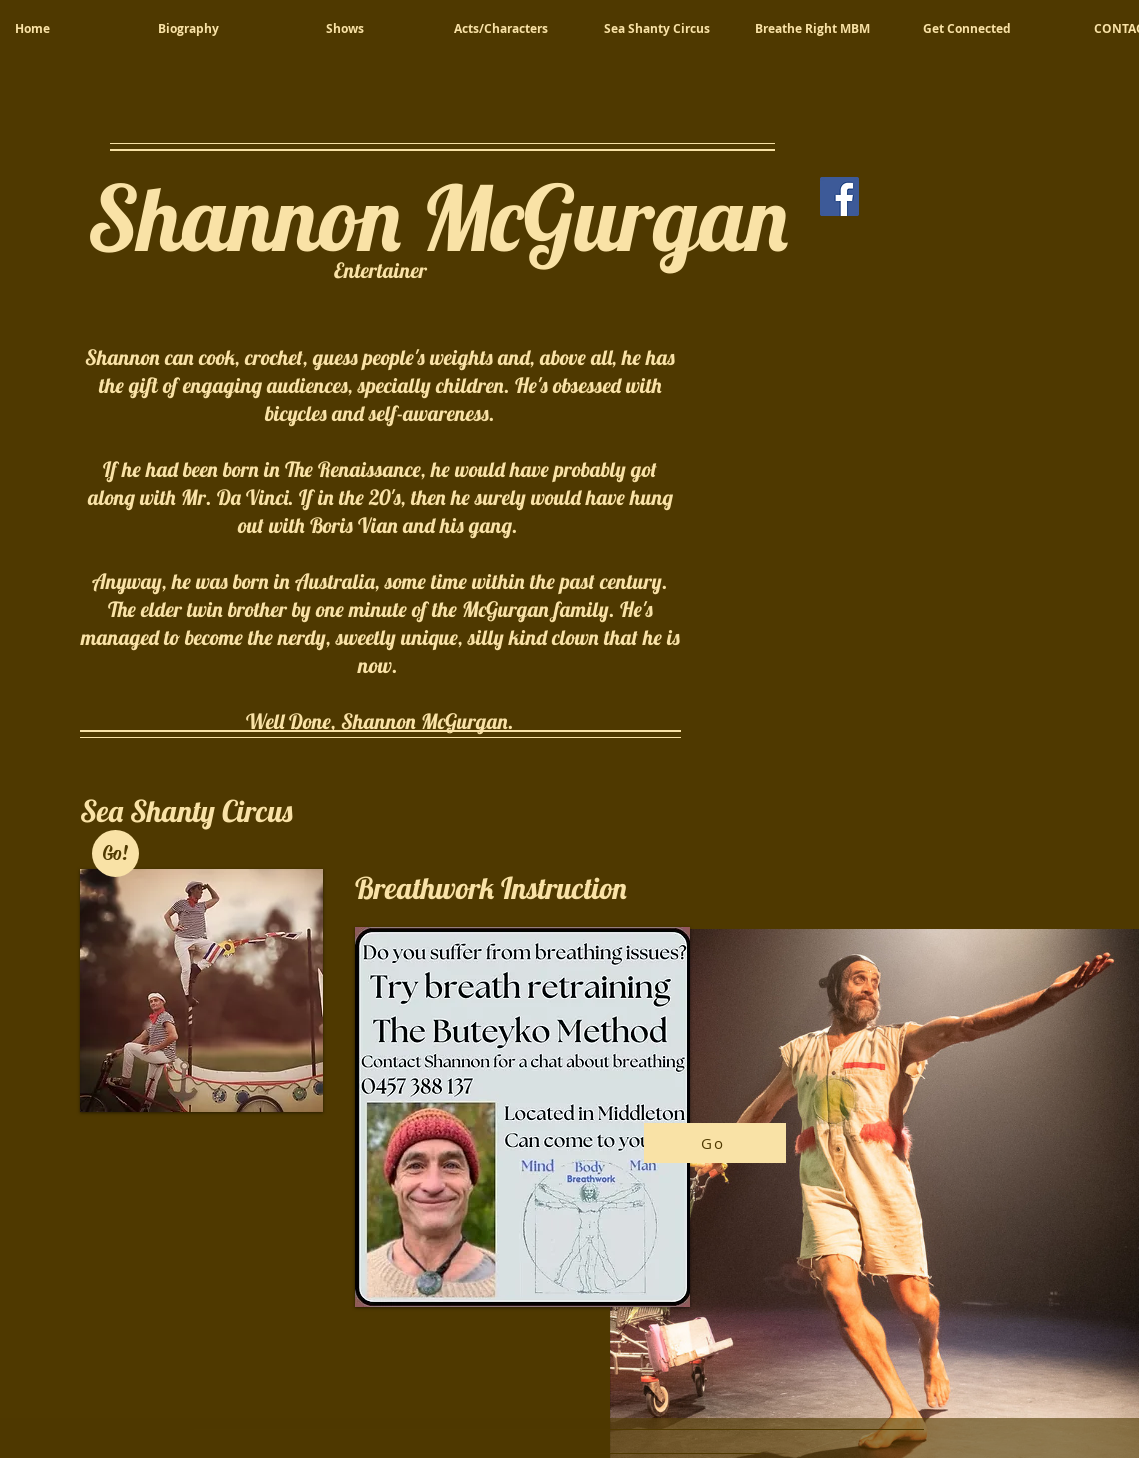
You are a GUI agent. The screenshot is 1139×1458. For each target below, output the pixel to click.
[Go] (715, 1143)
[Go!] (115, 853)
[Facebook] (839, 196)
